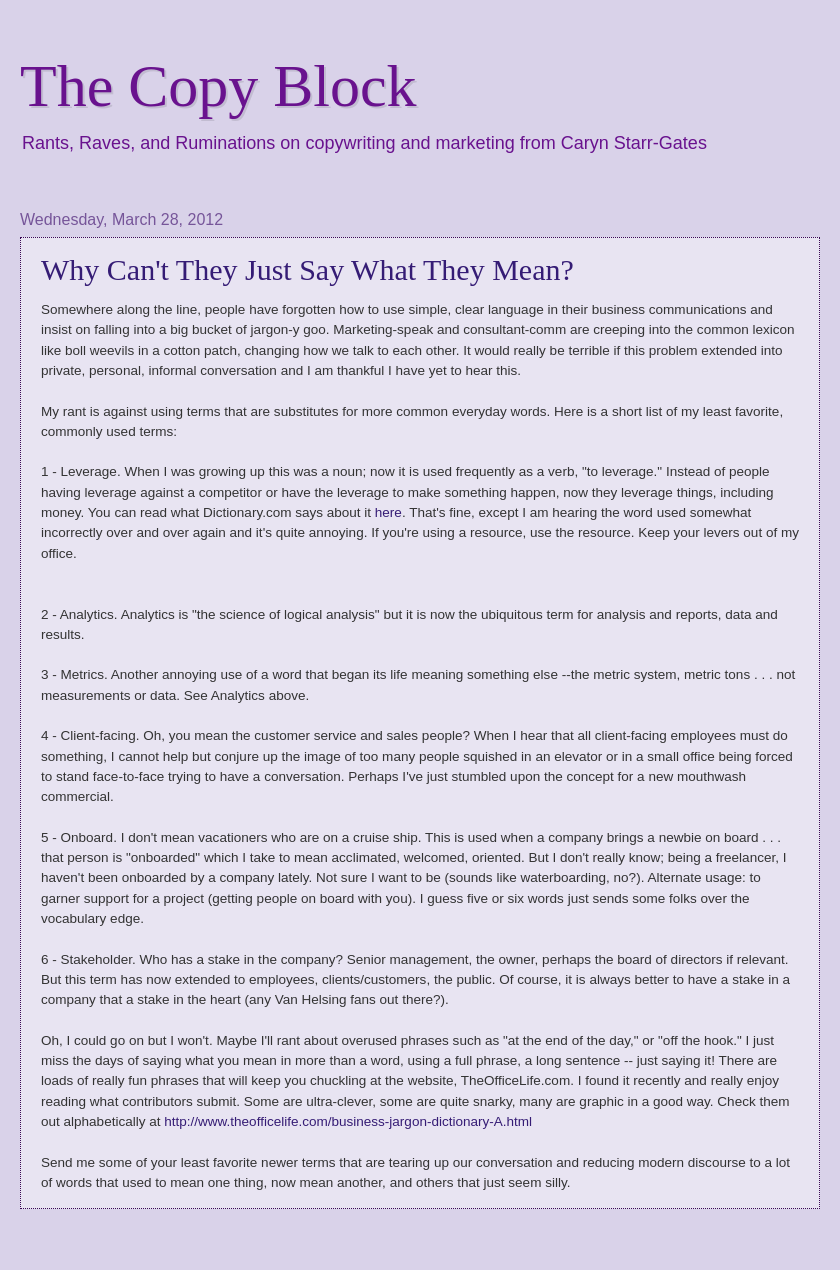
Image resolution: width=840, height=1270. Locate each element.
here (388, 512)
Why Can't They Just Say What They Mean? (307, 269)
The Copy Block (218, 86)
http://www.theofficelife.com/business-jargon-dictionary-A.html (348, 1121)
